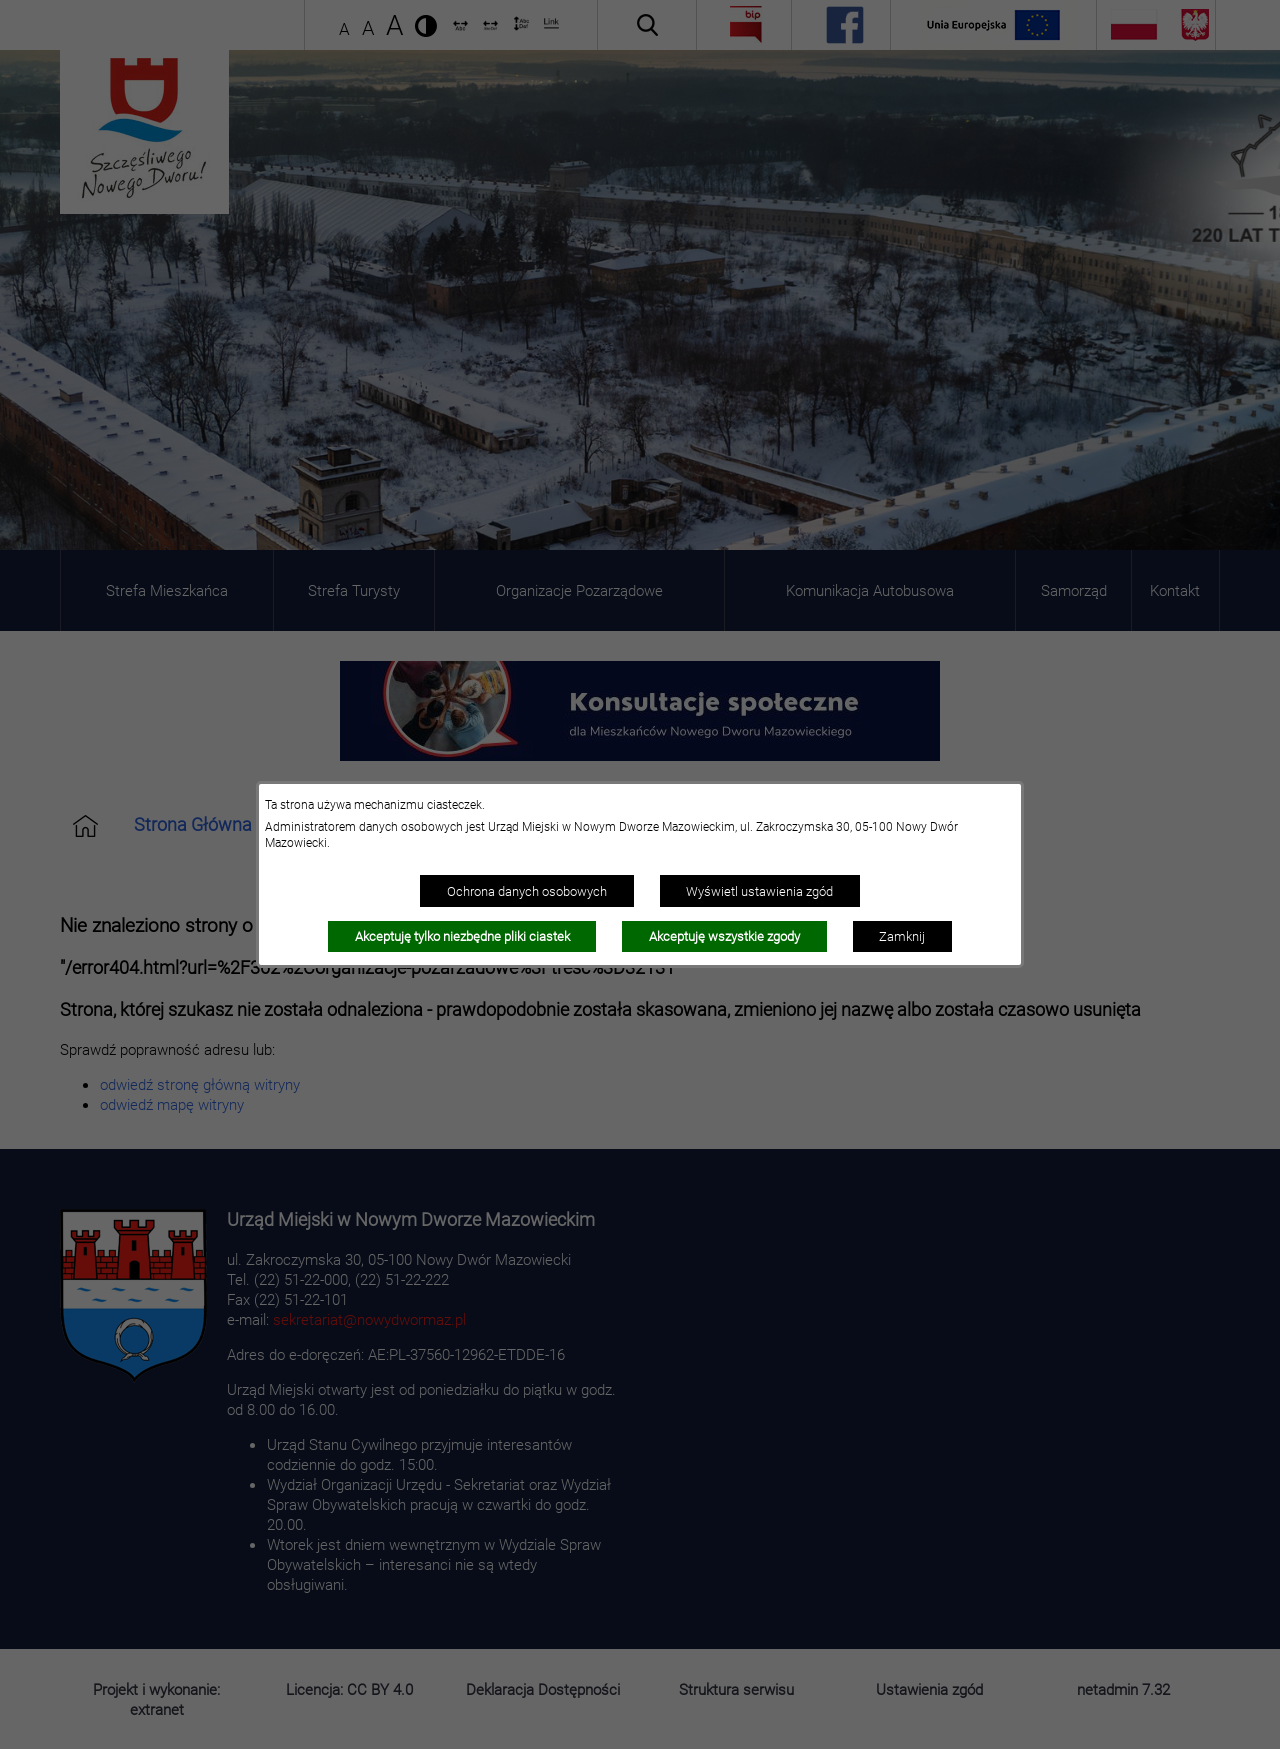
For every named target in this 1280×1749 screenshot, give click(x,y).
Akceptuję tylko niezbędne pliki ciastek (462, 936)
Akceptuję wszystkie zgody (724, 936)
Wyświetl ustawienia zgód (759, 891)
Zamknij (902, 936)
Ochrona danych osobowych (527, 891)
